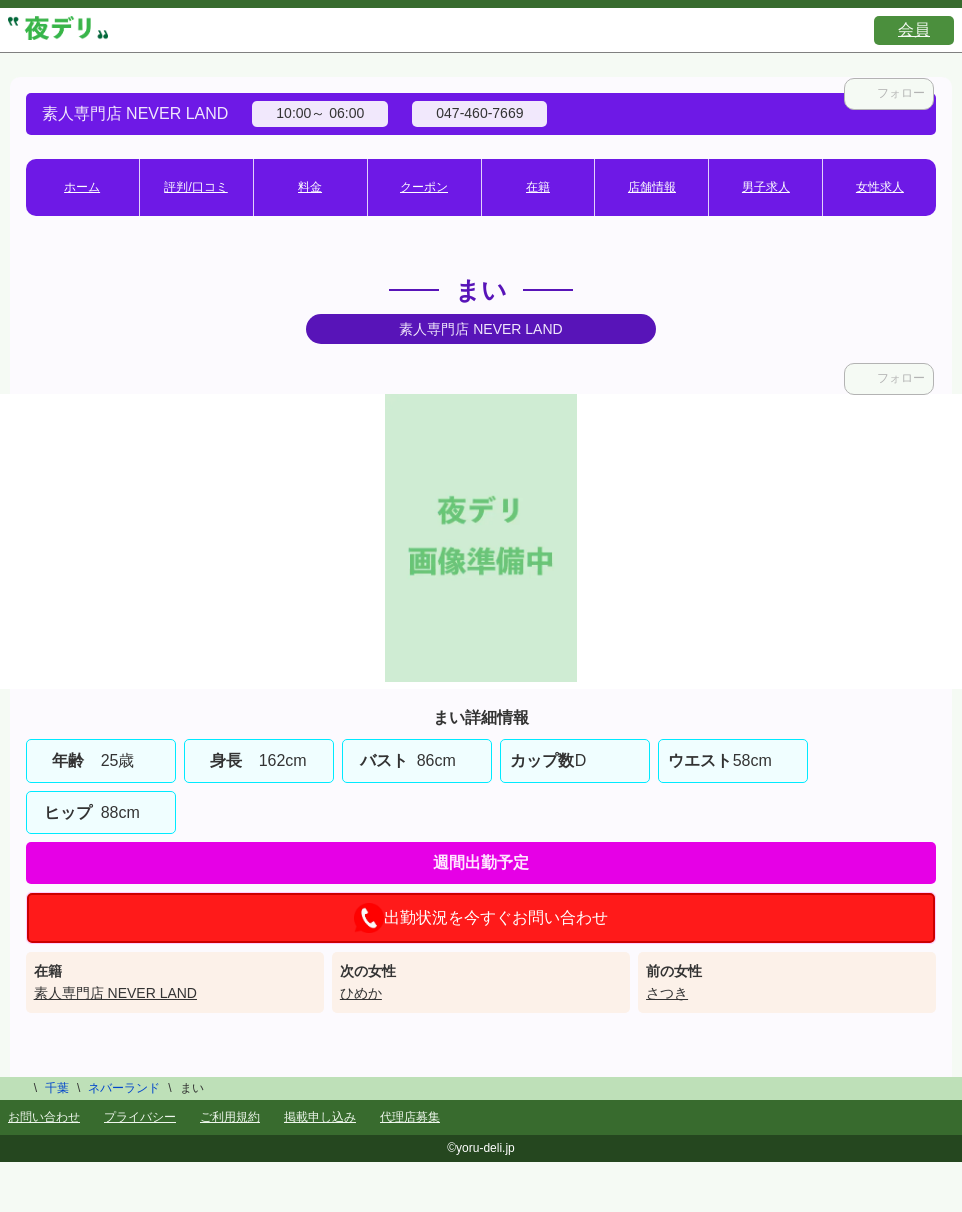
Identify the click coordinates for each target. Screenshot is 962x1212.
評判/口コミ (195, 187)
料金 (310, 187)
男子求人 (766, 187)
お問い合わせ (44, 1117)
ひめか (361, 993)
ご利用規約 (230, 1117)
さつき (667, 993)
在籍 (538, 187)
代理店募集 (410, 1117)
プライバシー (140, 1117)
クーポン (424, 187)
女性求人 (880, 187)
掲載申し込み (320, 1117)
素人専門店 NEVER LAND (115, 993)
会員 (914, 29)
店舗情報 (652, 187)
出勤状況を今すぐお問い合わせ (481, 918)
